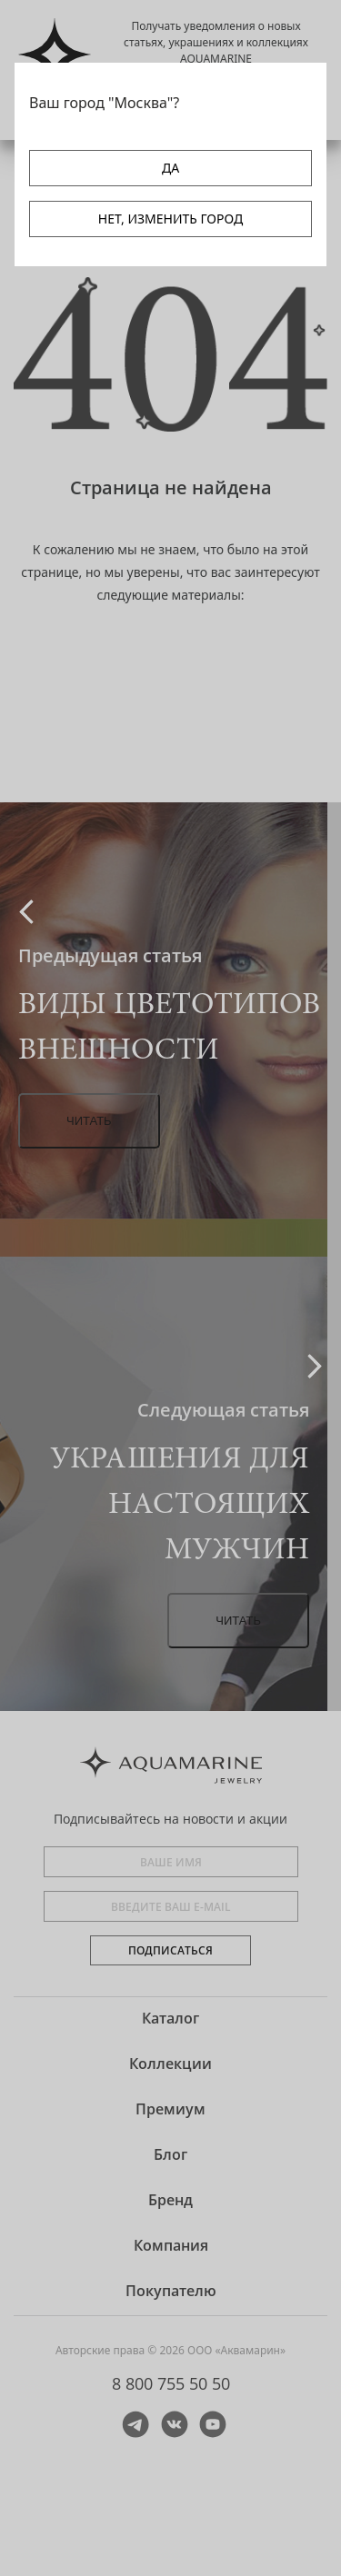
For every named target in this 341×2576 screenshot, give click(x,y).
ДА (170, 167)
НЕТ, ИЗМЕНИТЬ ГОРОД (170, 218)
